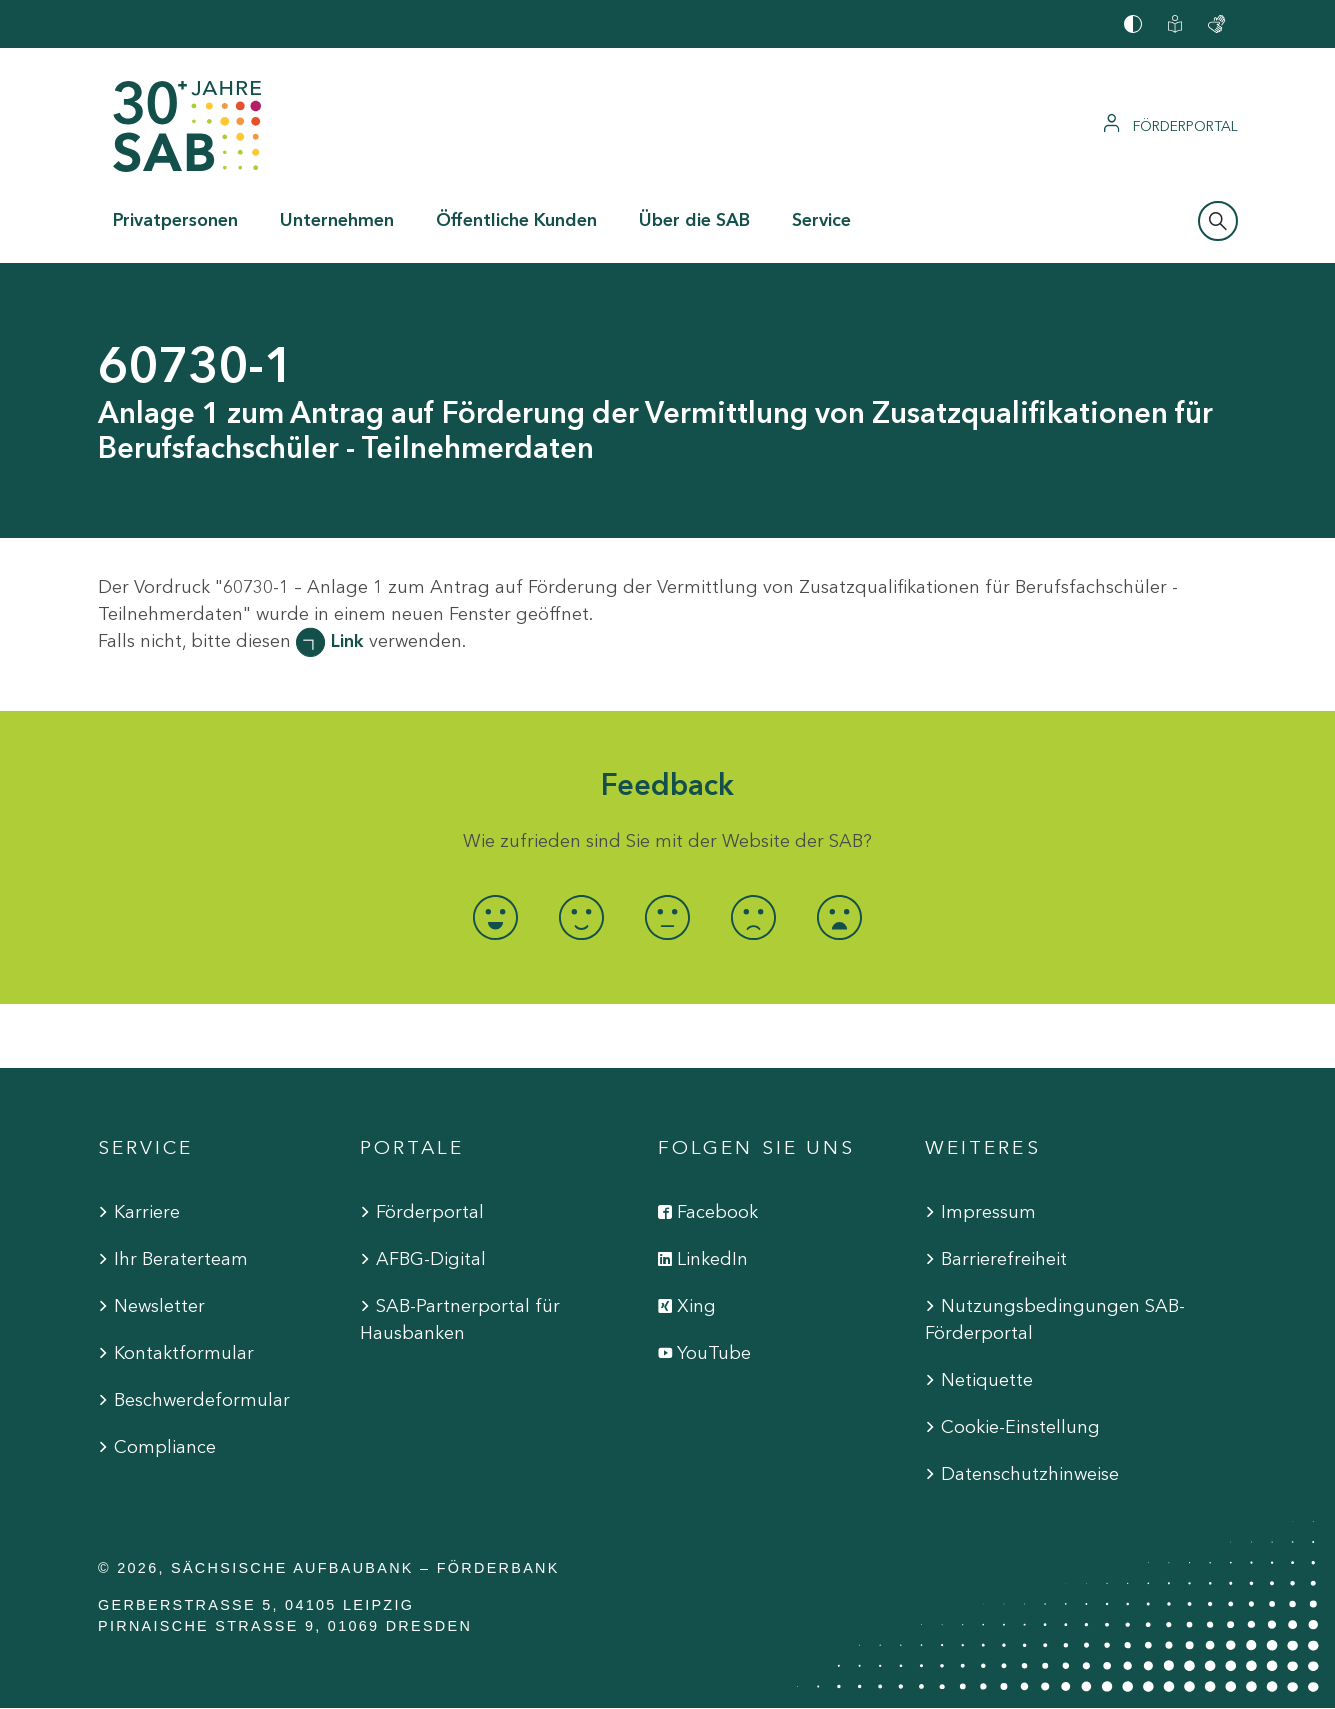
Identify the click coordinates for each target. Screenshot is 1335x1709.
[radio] (496, 917)
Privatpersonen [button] (175, 220)
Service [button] (821, 220)
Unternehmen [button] (337, 220)
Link (347, 641)
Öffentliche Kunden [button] (516, 220)
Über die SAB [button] (694, 220)
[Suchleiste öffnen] (1218, 221)
